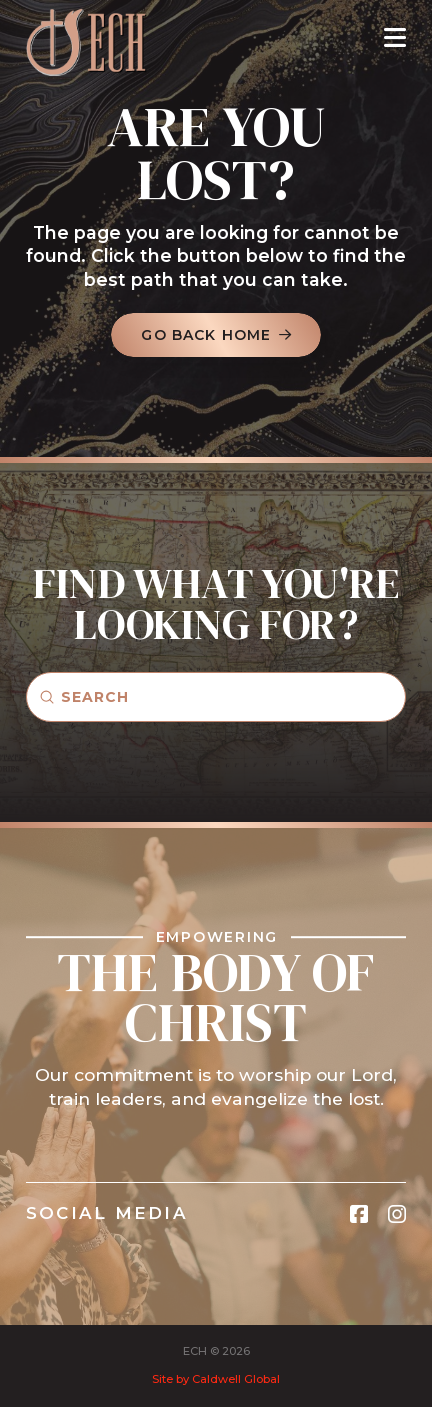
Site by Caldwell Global (216, 1379)
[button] (395, 37)
